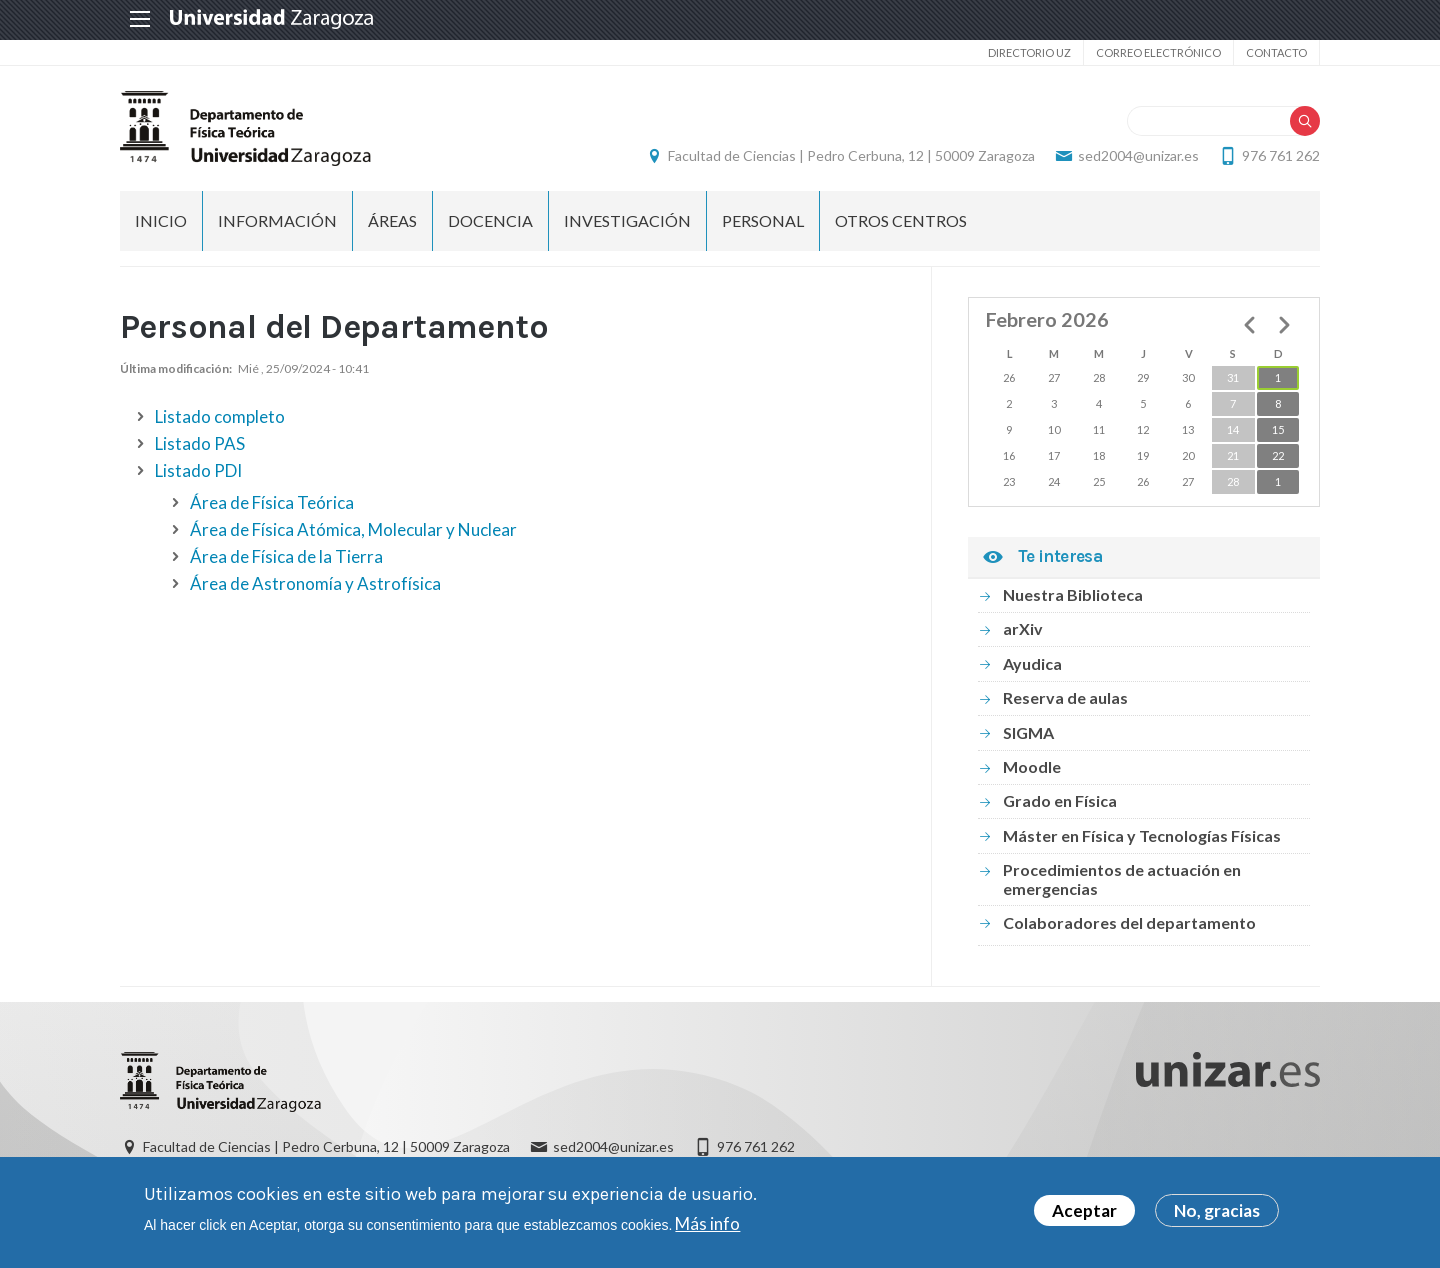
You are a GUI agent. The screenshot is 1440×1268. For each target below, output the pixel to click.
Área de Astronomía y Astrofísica (315, 583)
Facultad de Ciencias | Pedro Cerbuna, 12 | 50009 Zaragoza (851, 155)
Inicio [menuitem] (161, 220)
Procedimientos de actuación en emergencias (1122, 878)
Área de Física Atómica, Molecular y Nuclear (353, 529)
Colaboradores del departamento (1129, 922)
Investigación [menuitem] (627, 220)
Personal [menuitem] (763, 220)
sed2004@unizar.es (1138, 155)
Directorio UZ (1029, 52)
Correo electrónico (1158, 52)
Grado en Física (1060, 800)
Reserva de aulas (1065, 697)
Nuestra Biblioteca (1073, 594)
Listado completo (220, 416)
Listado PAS (200, 443)
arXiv (1023, 628)
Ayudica (1032, 663)
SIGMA (1028, 732)
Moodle (1032, 766)
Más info (707, 1225)
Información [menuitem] (277, 220)
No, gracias (1217, 1213)
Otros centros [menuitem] (901, 220)
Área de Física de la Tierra (286, 556)
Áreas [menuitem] (392, 220)
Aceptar (1084, 1213)
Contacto (1276, 52)
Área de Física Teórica (272, 502)
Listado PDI (198, 470)
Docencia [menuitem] (490, 220)
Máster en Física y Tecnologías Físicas (1142, 835)
